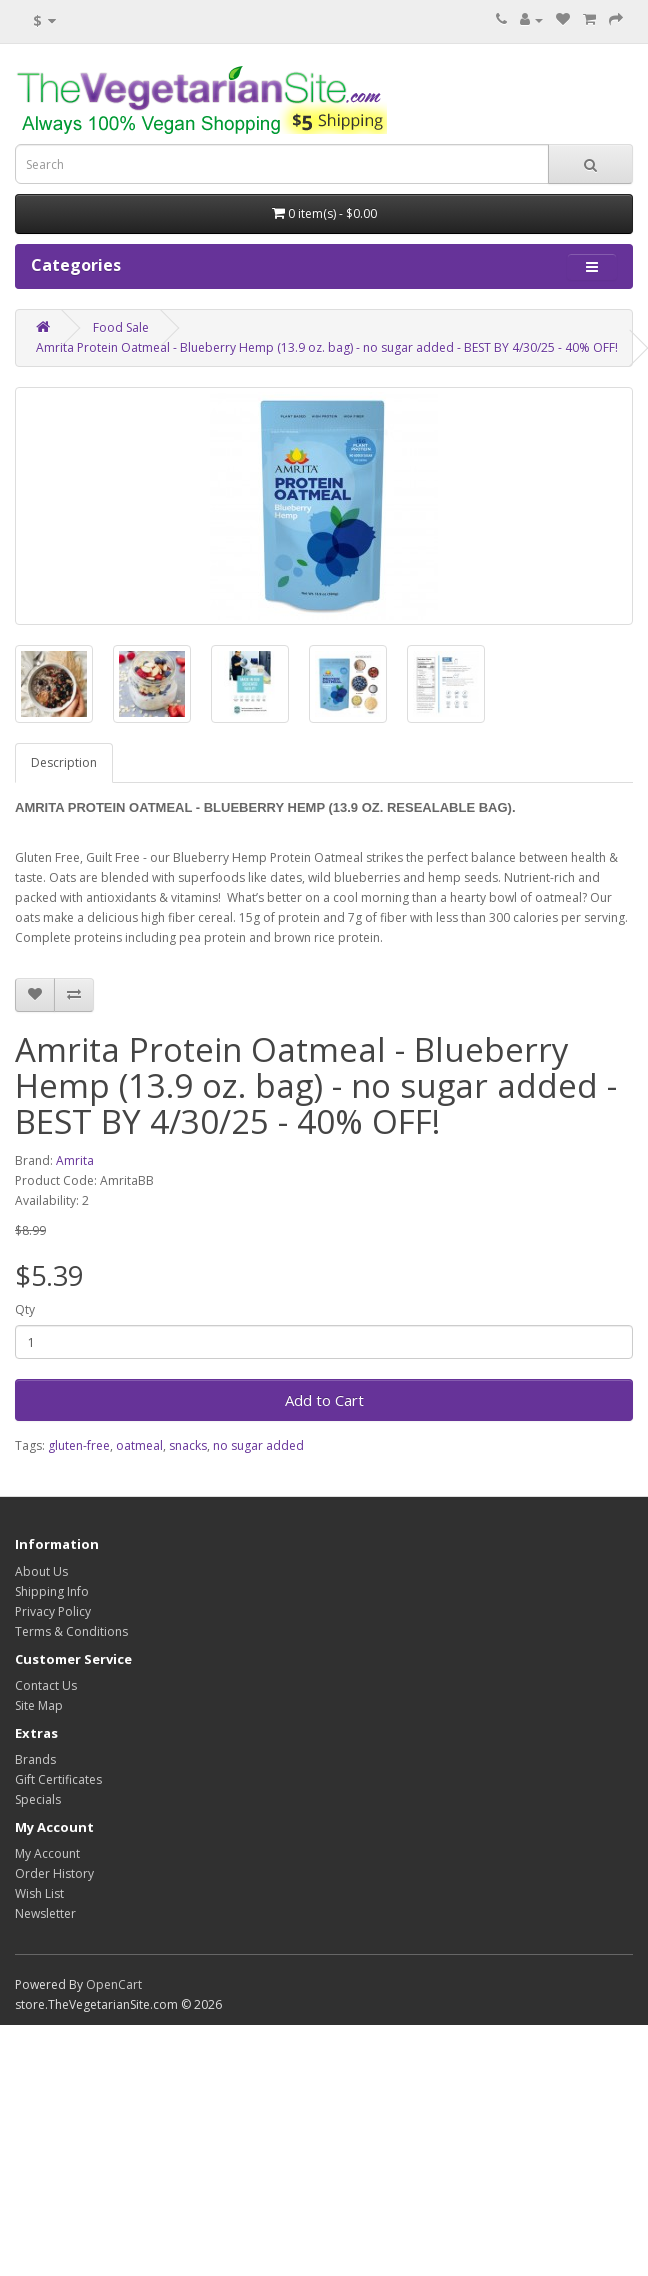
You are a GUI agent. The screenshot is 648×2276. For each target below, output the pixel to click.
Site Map (39, 1705)
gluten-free (79, 1445)
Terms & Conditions (71, 1631)
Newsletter (45, 1913)
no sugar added (258, 1445)
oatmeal (139, 1445)
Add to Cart (324, 1400)
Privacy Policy (53, 1611)
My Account (47, 1853)
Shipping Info (52, 1591)
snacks (188, 1445)
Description (64, 762)
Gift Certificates (58, 1779)
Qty (25, 1309)
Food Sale (121, 327)
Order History (54, 1873)
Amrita (75, 1160)
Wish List (39, 1893)
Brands (35, 1759)
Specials (38, 1799)
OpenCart (114, 1984)
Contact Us (46, 1685)
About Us (41, 1571)
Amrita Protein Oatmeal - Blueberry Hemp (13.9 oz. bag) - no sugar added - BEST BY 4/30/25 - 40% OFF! (327, 347)
